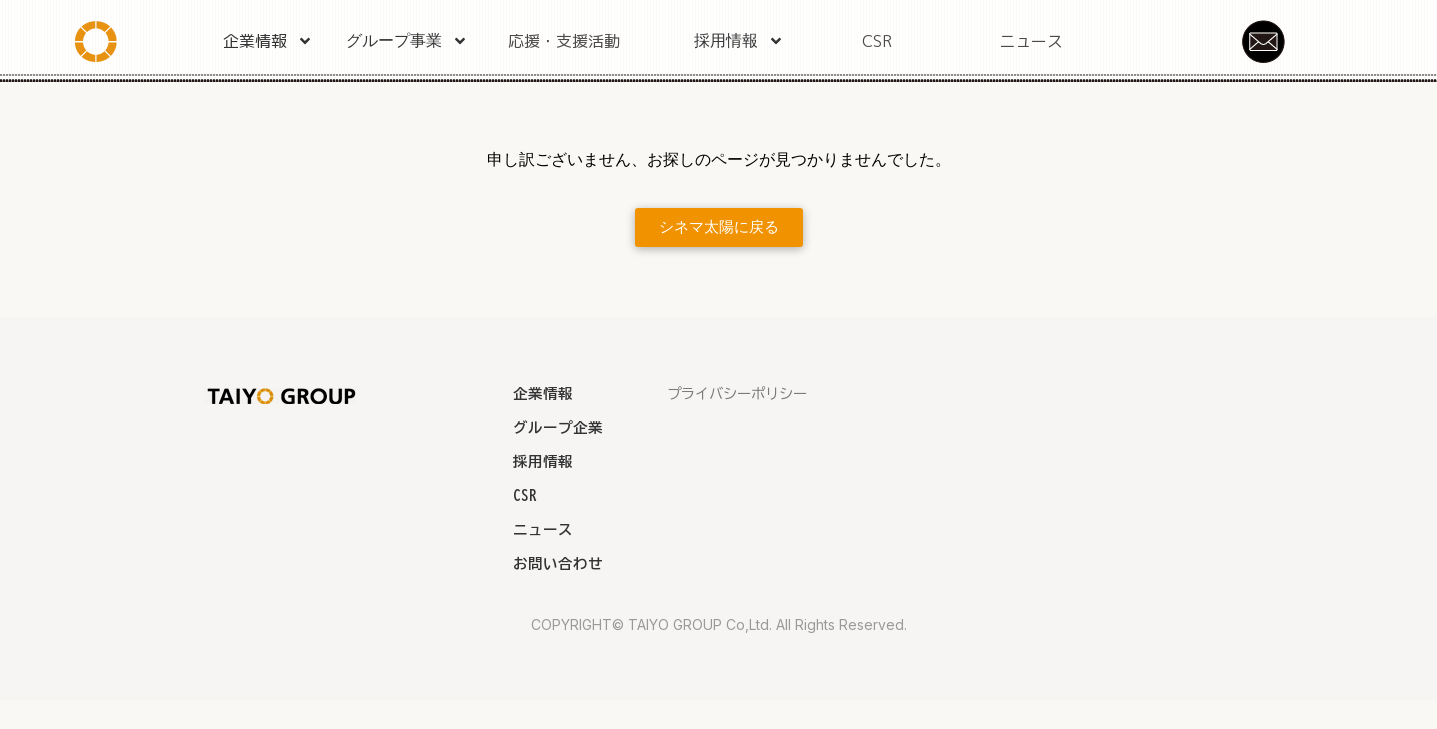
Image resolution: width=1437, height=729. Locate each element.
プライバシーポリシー (737, 393)
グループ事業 (407, 41)
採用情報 (739, 41)
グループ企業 (558, 427)
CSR (877, 41)
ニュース (1031, 41)
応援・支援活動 (564, 41)
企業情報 (268, 41)
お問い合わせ (558, 563)
